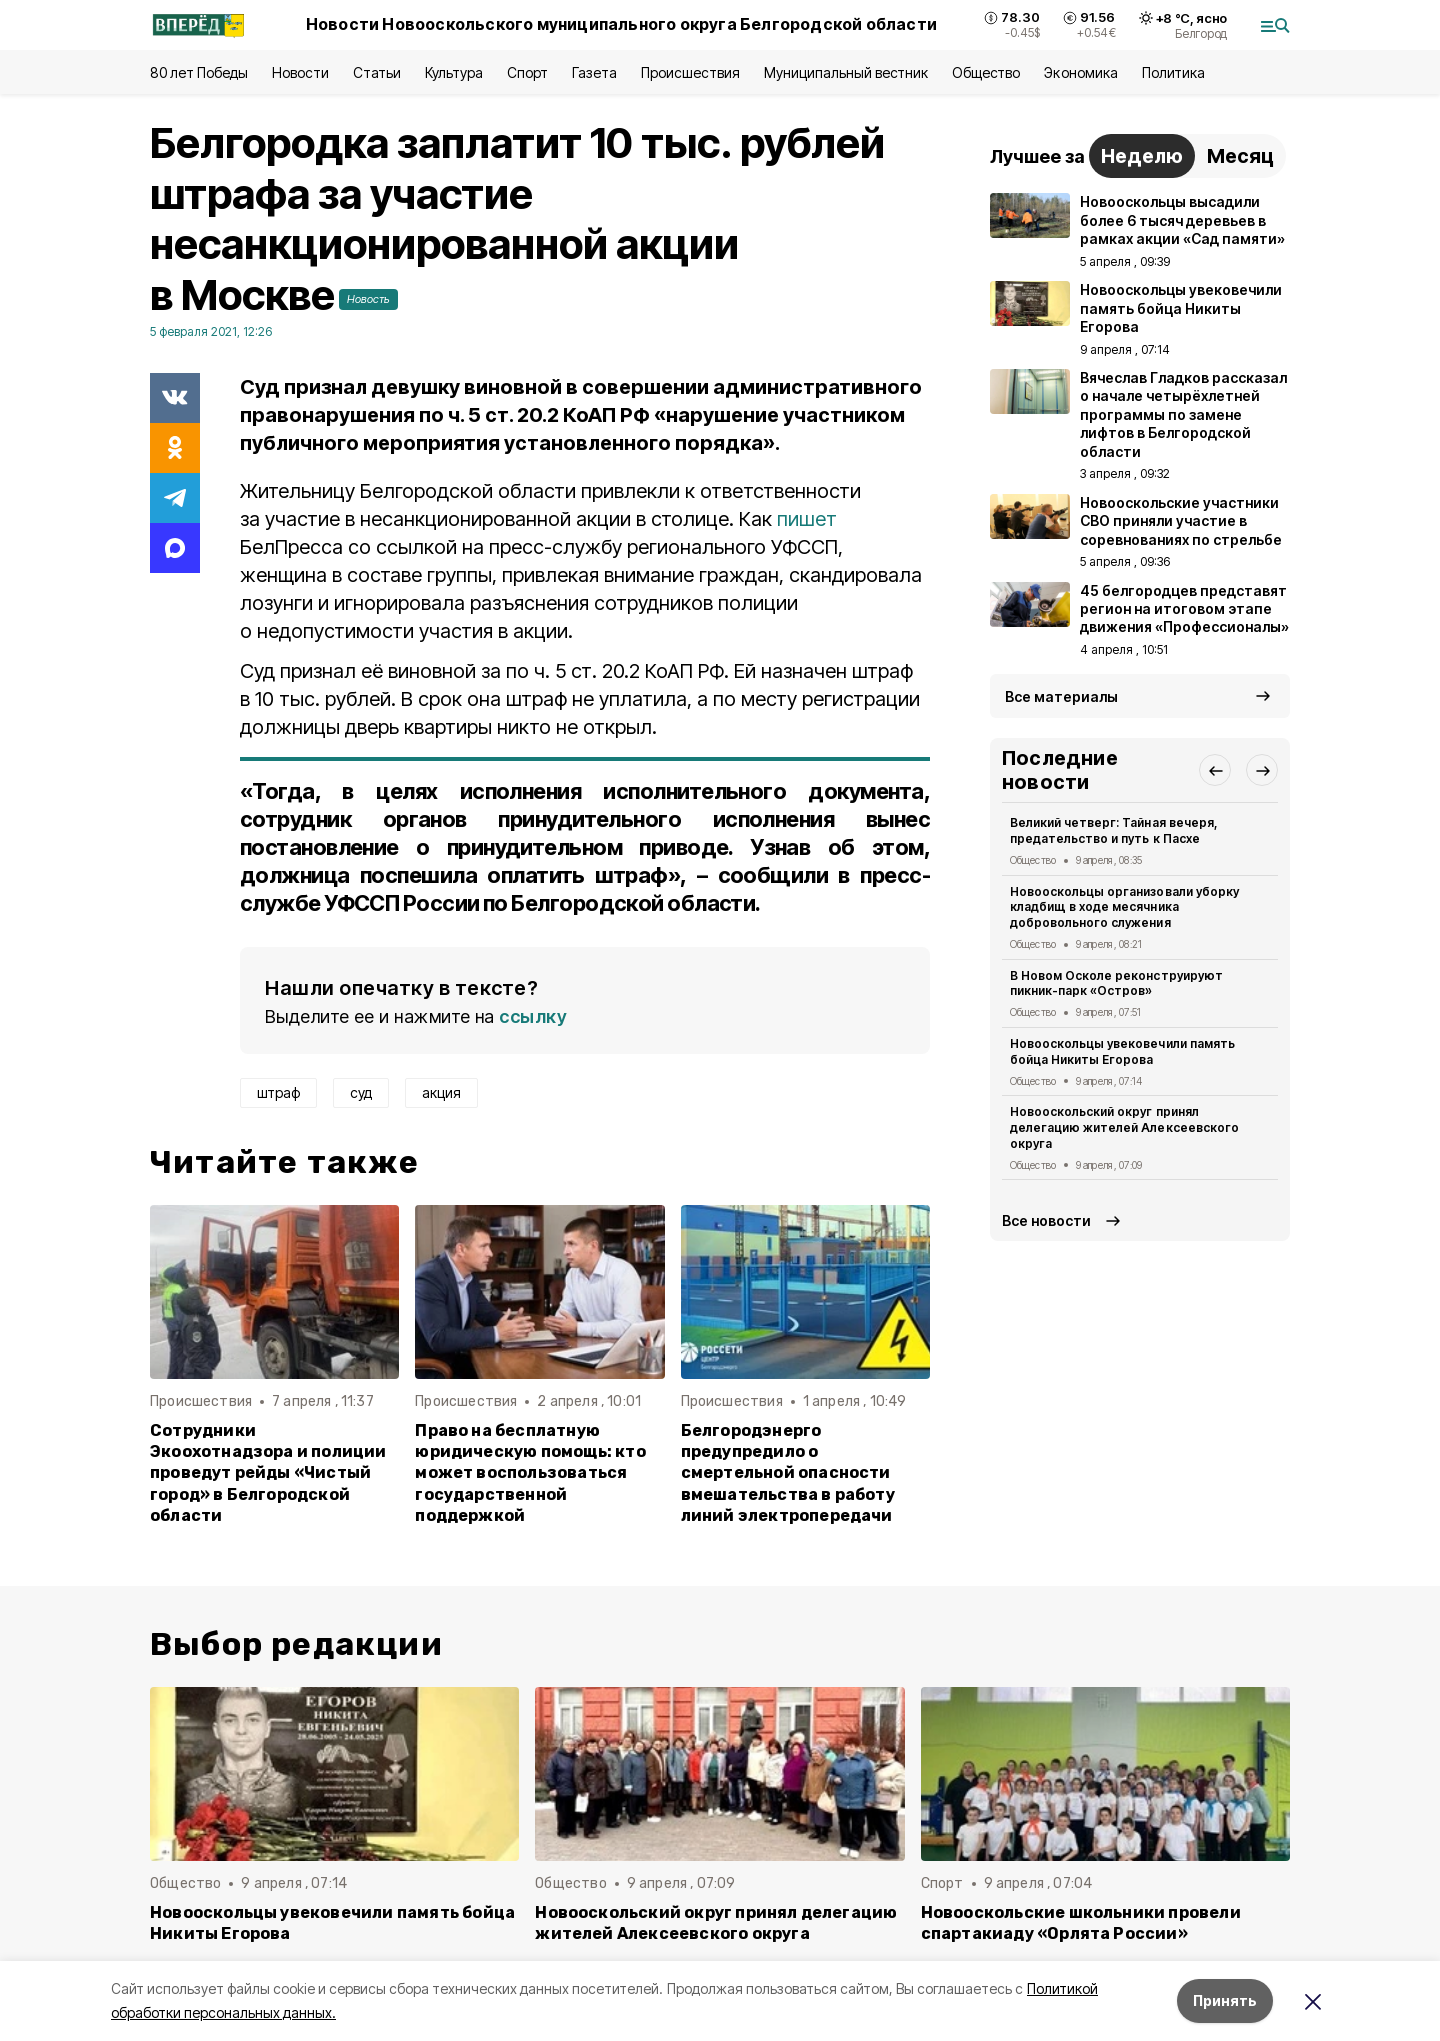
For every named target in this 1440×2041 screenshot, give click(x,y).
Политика (1173, 72)
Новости (300, 72)
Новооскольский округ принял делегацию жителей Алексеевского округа (1124, 1127)
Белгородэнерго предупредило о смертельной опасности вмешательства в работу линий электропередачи (788, 1472)
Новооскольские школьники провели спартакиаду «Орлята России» (1081, 1923)
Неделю (1142, 156)
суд (361, 1092)
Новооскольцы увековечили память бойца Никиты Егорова (1122, 1051)
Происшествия (690, 72)
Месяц (1240, 156)
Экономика (1080, 72)
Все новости (1046, 1220)
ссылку (533, 1016)
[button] (1215, 770)
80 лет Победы (199, 72)
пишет (807, 519)
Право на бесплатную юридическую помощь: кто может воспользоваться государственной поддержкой (530, 1472)
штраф (278, 1092)
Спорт (527, 72)
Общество (986, 72)
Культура (454, 72)
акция (441, 1092)
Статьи (377, 72)
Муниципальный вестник (846, 72)
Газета (594, 72)
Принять (1225, 2000)
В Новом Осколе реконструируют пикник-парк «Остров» (1116, 983)
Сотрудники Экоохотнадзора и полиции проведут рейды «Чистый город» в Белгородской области (268, 1472)
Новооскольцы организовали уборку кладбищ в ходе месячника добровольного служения (1124, 907)
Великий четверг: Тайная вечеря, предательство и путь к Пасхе (1114, 830)
